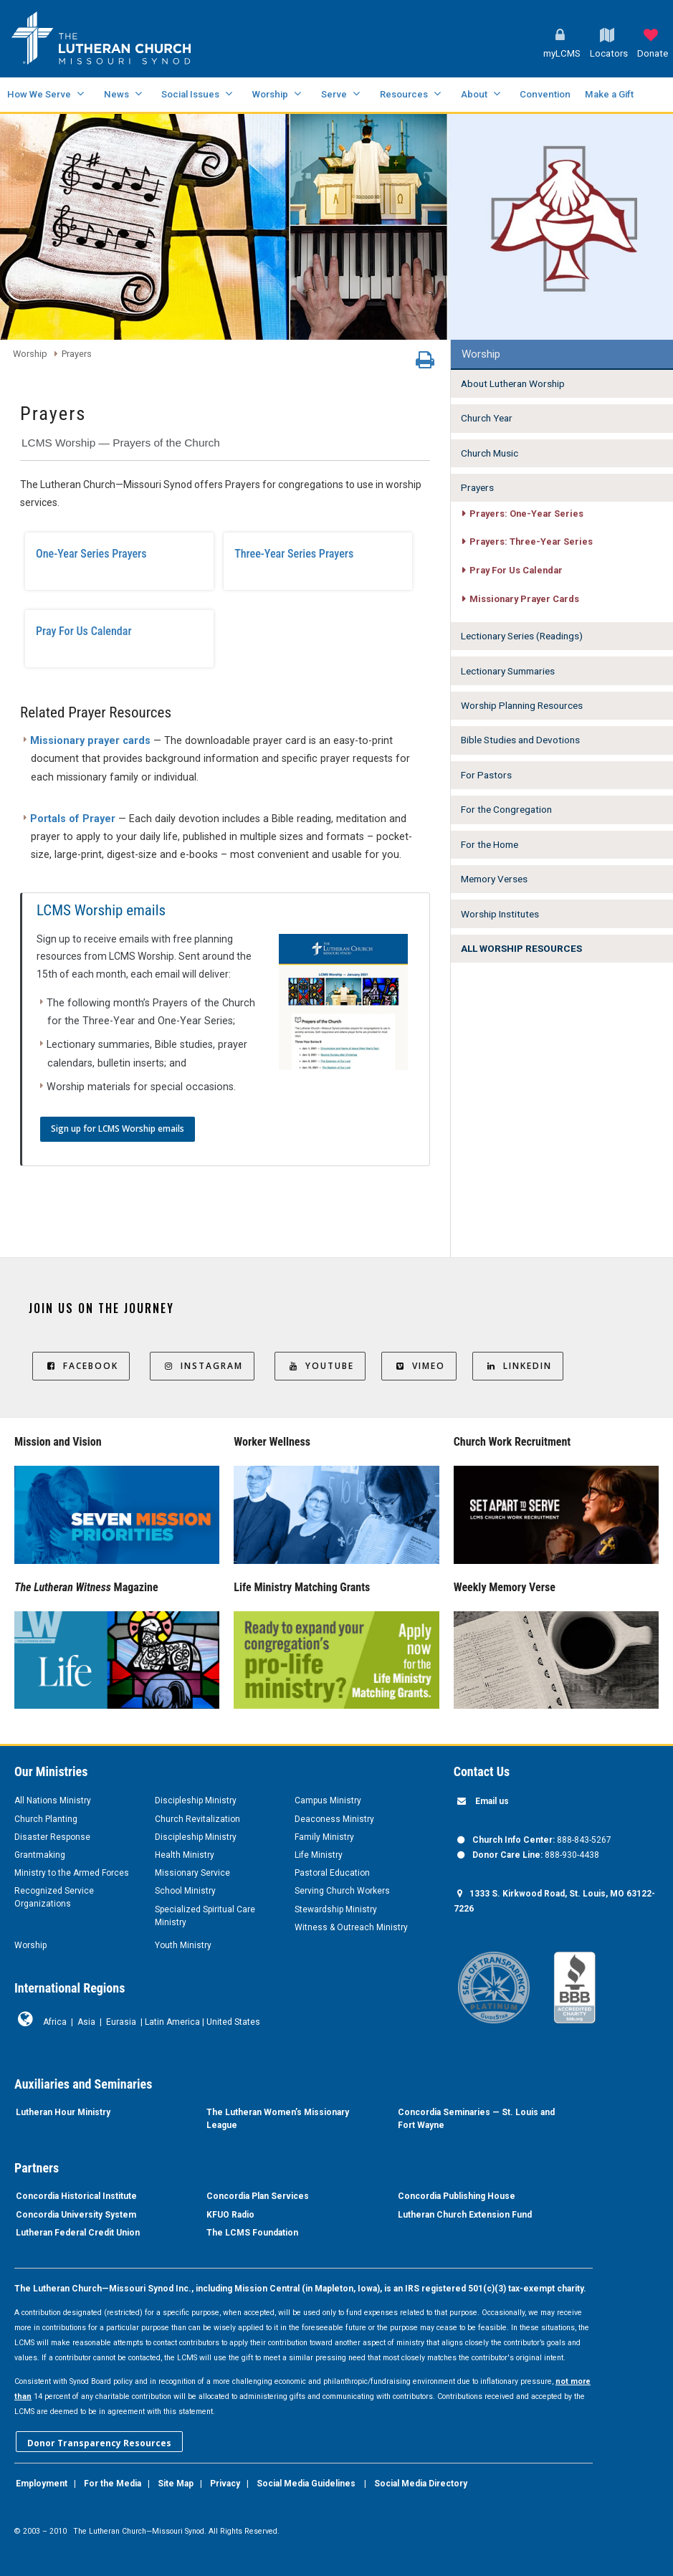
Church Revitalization (197, 1819)
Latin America (172, 2022)
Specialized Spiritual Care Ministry (205, 1915)
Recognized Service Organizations (54, 1897)
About (474, 94)
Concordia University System (76, 2215)
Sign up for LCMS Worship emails (117, 1128)
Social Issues (190, 94)
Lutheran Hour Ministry (63, 2112)
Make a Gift (609, 94)
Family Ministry (324, 1837)
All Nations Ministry (52, 1800)
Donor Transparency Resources (99, 2443)
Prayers (77, 354)
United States (233, 2022)
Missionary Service (192, 1873)
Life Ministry (319, 1855)
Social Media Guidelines (306, 2484)
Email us (492, 1801)
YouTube (320, 1366)
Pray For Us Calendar (84, 631)
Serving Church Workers (342, 1891)
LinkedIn (518, 1366)
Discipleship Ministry (196, 1800)
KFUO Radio (230, 2215)
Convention (545, 94)
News (116, 94)
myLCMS (562, 53)
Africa (55, 2022)
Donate (652, 53)
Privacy (225, 2484)
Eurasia (121, 2022)
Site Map (176, 2484)
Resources (404, 94)
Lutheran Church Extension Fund (465, 2215)
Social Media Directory (420, 2484)
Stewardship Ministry (336, 1909)
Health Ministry (184, 1855)
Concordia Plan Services (257, 2196)
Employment (41, 2484)
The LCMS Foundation (252, 2233)
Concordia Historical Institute (76, 2196)
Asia (86, 2022)
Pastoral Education (332, 1873)
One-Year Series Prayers (91, 553)
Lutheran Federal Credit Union (78, 2233)
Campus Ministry (328, 1800)
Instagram (202, 1366)
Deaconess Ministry (334, 1819)
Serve (334, 94)
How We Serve (39, 94)
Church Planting (45, 1819)
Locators (609, 53)
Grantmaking (39, 1855)
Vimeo (419, 1366)
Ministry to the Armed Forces (71, 1873)
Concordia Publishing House (456, 2196)
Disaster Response (52, 1837)
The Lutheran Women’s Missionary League (277, 2118)
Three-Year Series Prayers (293, 553)
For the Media (112, 2484)
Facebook (81, 1366)
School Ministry (185, 1891)
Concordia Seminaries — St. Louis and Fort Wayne (476, 2118)
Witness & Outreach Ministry (351, 1927)
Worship (270, 94)
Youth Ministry (183, 1945)
